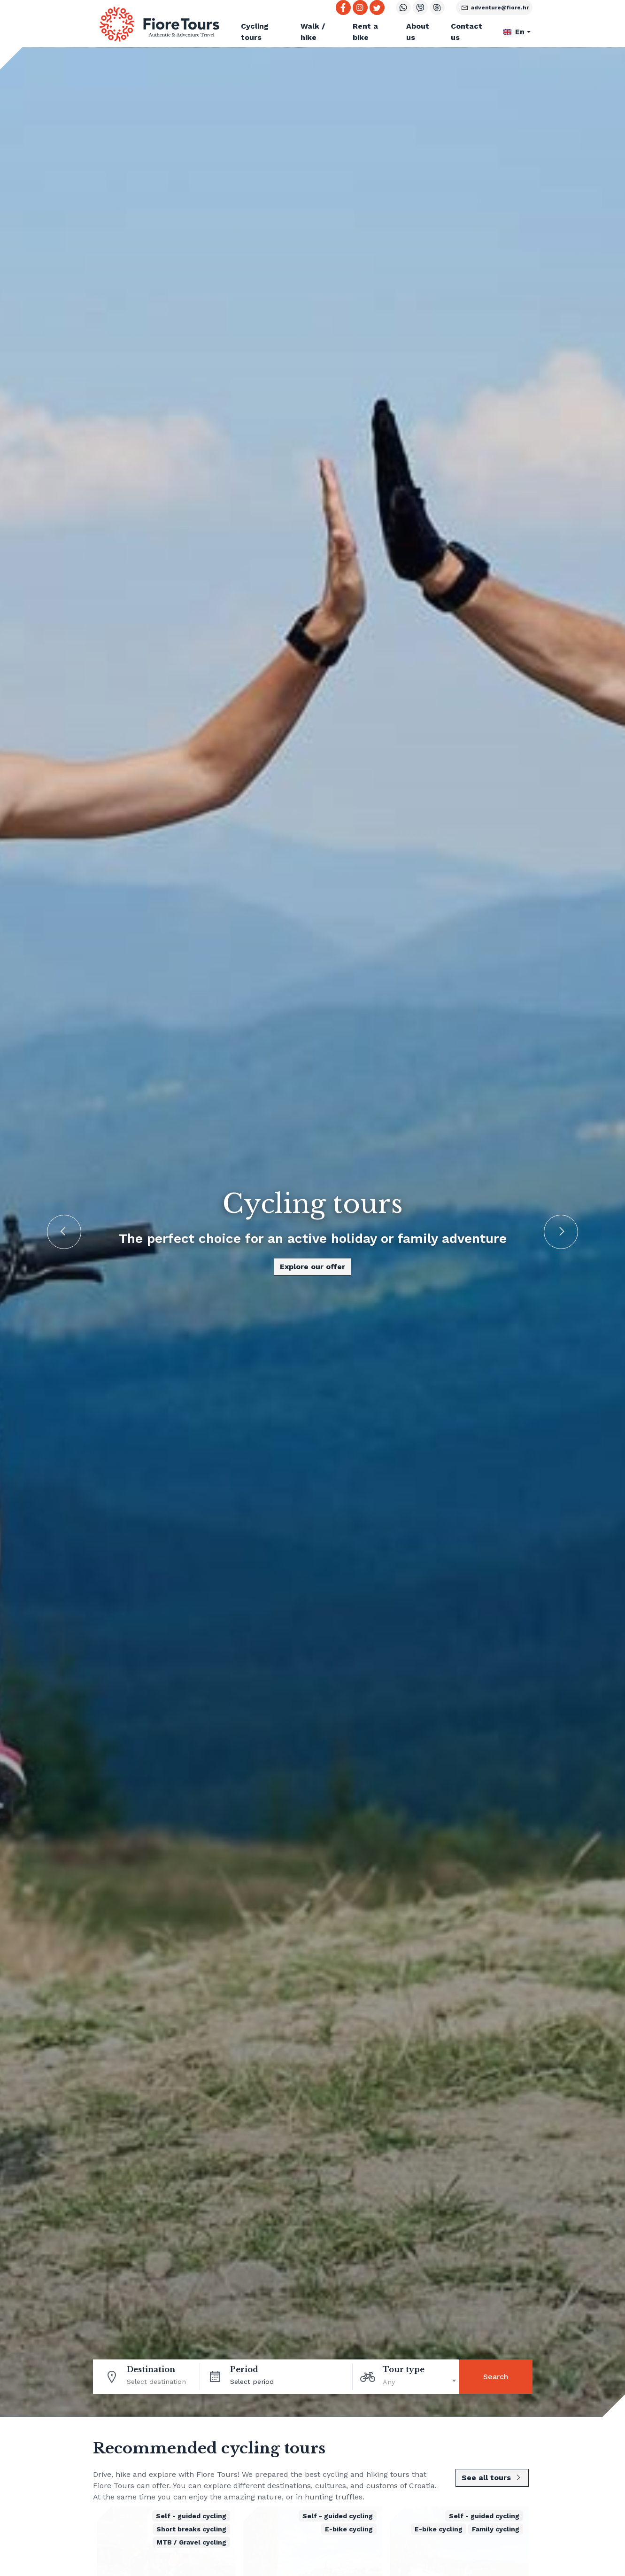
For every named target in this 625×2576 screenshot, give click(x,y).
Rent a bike (365, 32)
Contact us (466, 32)
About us (417, 32)
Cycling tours (255, 32)
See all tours (492, 2477)
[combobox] (421, 2380)
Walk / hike (313, 32)
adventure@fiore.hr (494, 7)
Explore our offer (312, 1266)
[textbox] (421, 2381)
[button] (517, 32)
